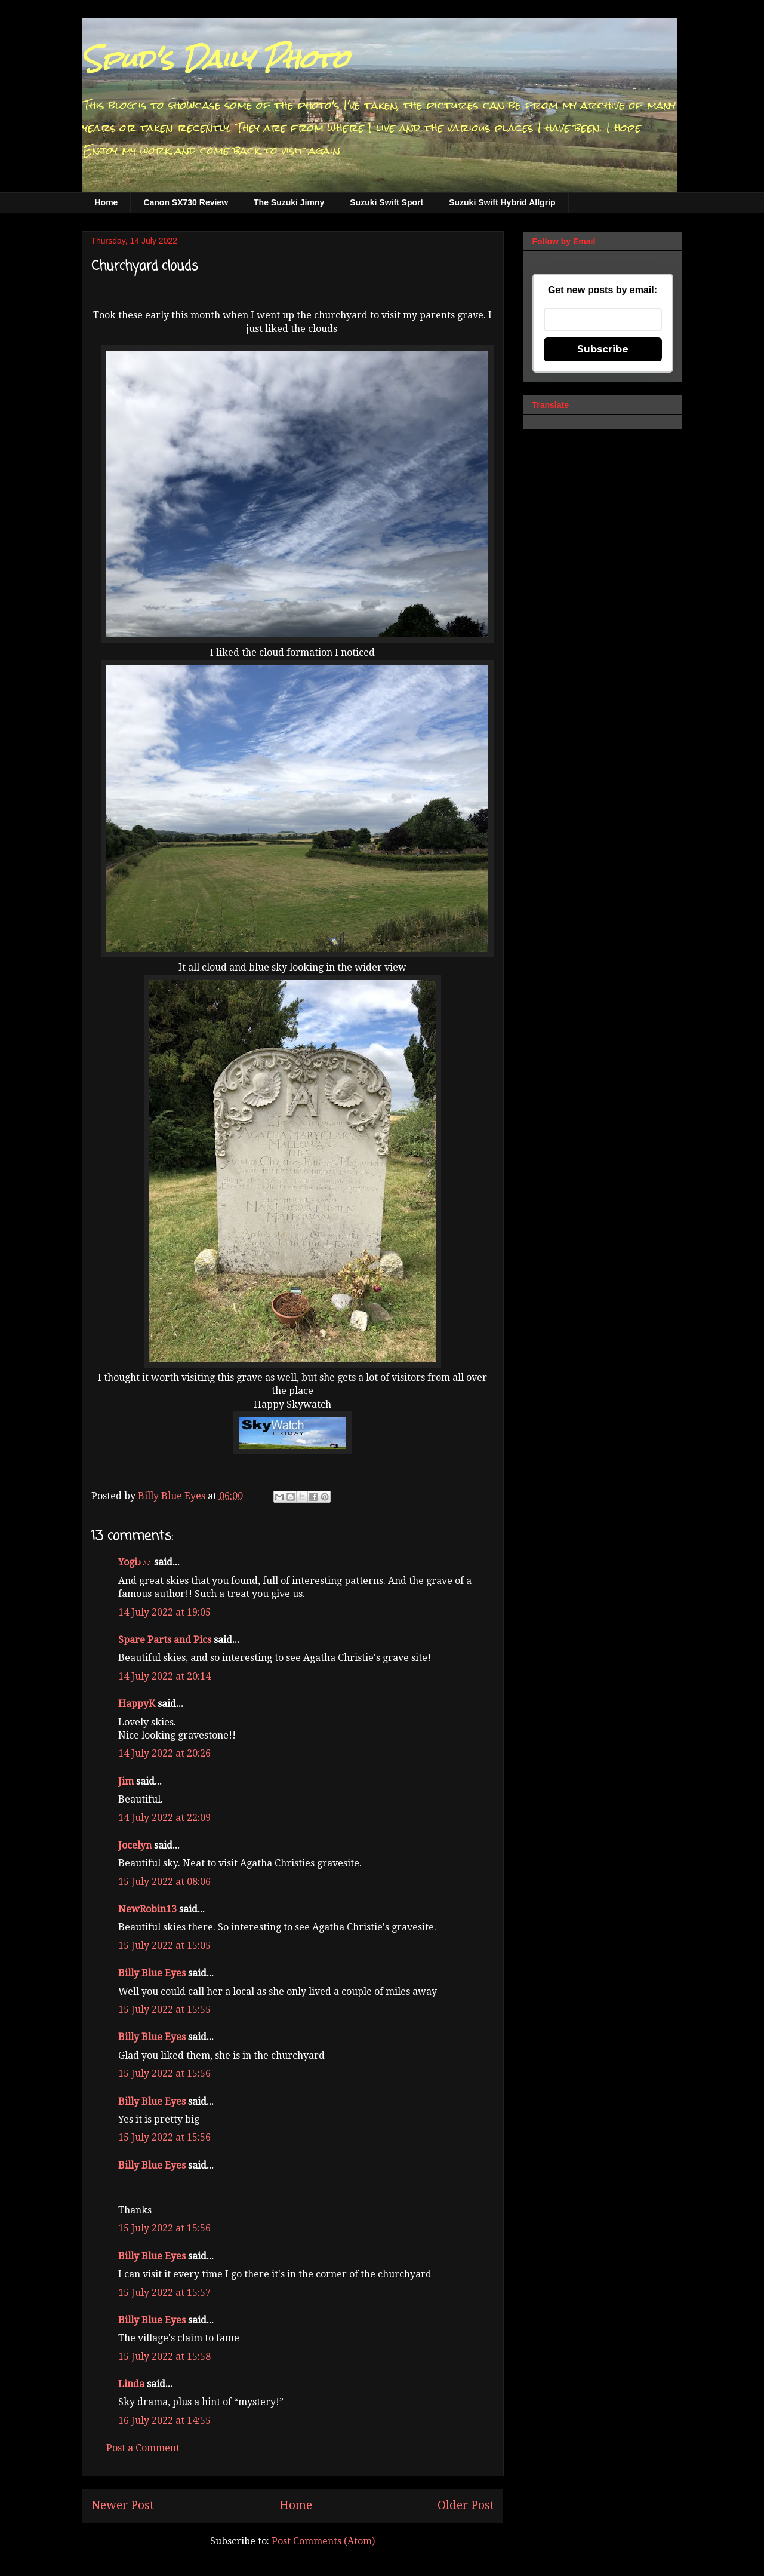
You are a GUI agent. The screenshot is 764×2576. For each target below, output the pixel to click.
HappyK (136, 1703)
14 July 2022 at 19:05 (164, 1612)
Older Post (466, 2505)
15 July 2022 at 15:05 (164, 1945)
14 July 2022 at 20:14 (164, 1676)
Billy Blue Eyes (152, 1973)
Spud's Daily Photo (215, 59)
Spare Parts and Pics (164, 1639)
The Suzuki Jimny (289, 202)
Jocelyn (135, 1845)
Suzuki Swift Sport (386, 202)
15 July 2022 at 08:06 (164, 1881)
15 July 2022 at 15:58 (164, 2356)
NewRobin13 (147, 1909)
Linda (131, 2384)
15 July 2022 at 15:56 (164, 2073)
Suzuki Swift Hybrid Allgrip (502, 202)
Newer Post (122, 2505)
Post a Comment (143, 2448)
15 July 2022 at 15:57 (164, 2292)
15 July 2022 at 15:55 (164, 2009)
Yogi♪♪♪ (135, 1562)
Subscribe (603, 349)
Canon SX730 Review (185, 202)
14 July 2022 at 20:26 (164, 1753)
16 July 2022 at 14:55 (164, 2420)
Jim (126, 1781)
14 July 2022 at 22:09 (164, 1817)
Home (106, 202)
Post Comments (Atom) (323, 2541)
